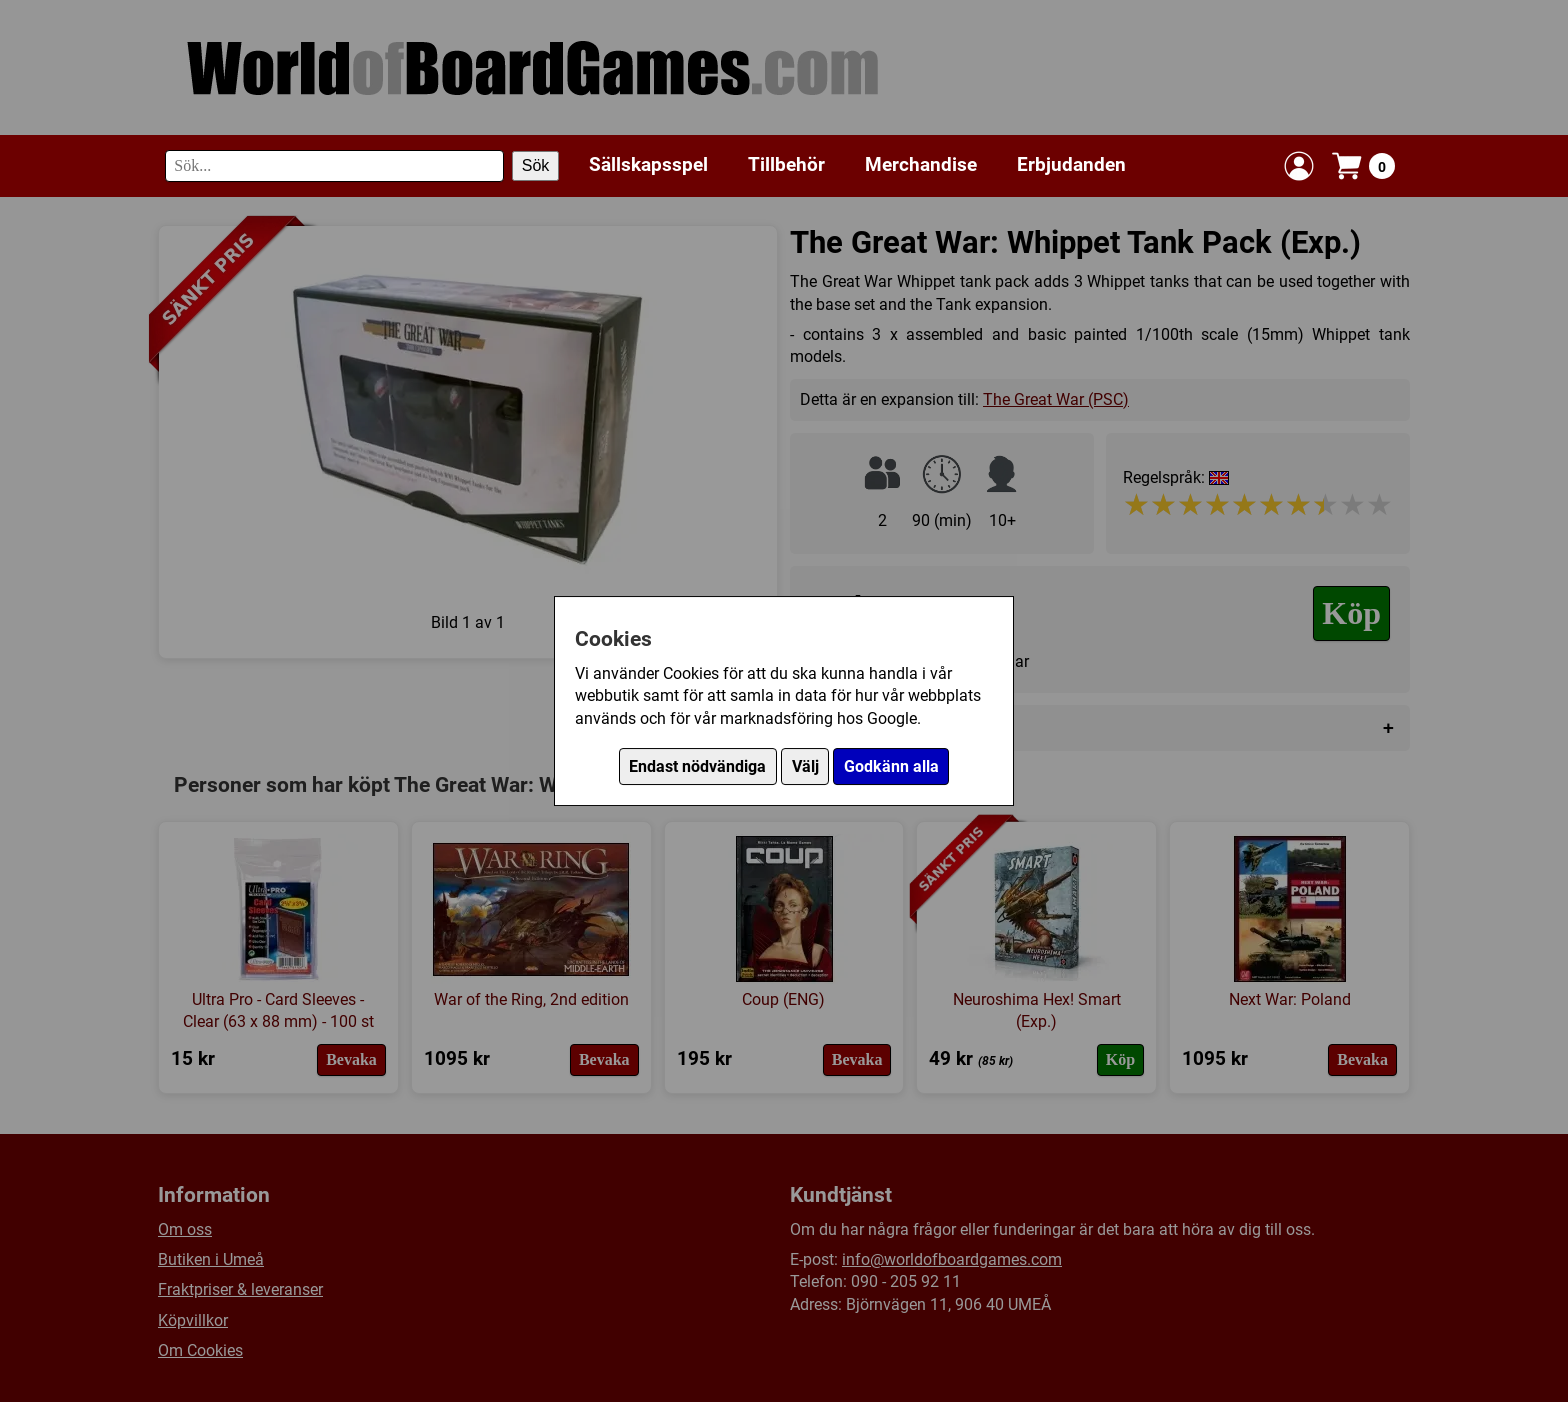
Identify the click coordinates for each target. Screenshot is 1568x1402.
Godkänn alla (891, 766)
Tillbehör (786, 164)
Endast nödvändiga (697, 766)
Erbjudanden (1071, 164)
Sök (536, 165)
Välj (805, 766)
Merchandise (921, 164)
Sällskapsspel (648, 164)
